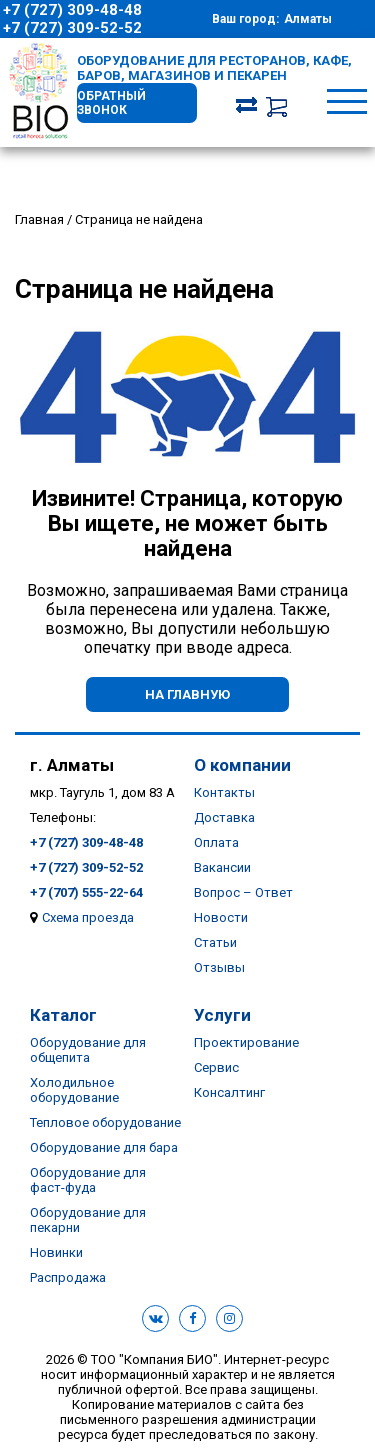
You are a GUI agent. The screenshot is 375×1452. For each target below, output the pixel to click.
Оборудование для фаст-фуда (88, 1180)
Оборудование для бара (104, 1147)
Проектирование (246, 1042)
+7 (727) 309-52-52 (72, 28)
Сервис (216, 1067)
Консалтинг (229, 1092)
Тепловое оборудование (105, 1122)
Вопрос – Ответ (243, 892)
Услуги (222, 1015)
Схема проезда (88, 917)
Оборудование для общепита (88, 1050)
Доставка (224, 817)
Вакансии (222, 867)
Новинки (56, 1252)
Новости (221, 917)
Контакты (224, 792)
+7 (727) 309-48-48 (72, 10)
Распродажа (68, 1277)
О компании (242, 765)
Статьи (215, 942)
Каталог (63, 1015)
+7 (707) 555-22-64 (86, 892)
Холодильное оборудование (74, 1090)
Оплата (216, 842)
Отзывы (219, 967)
